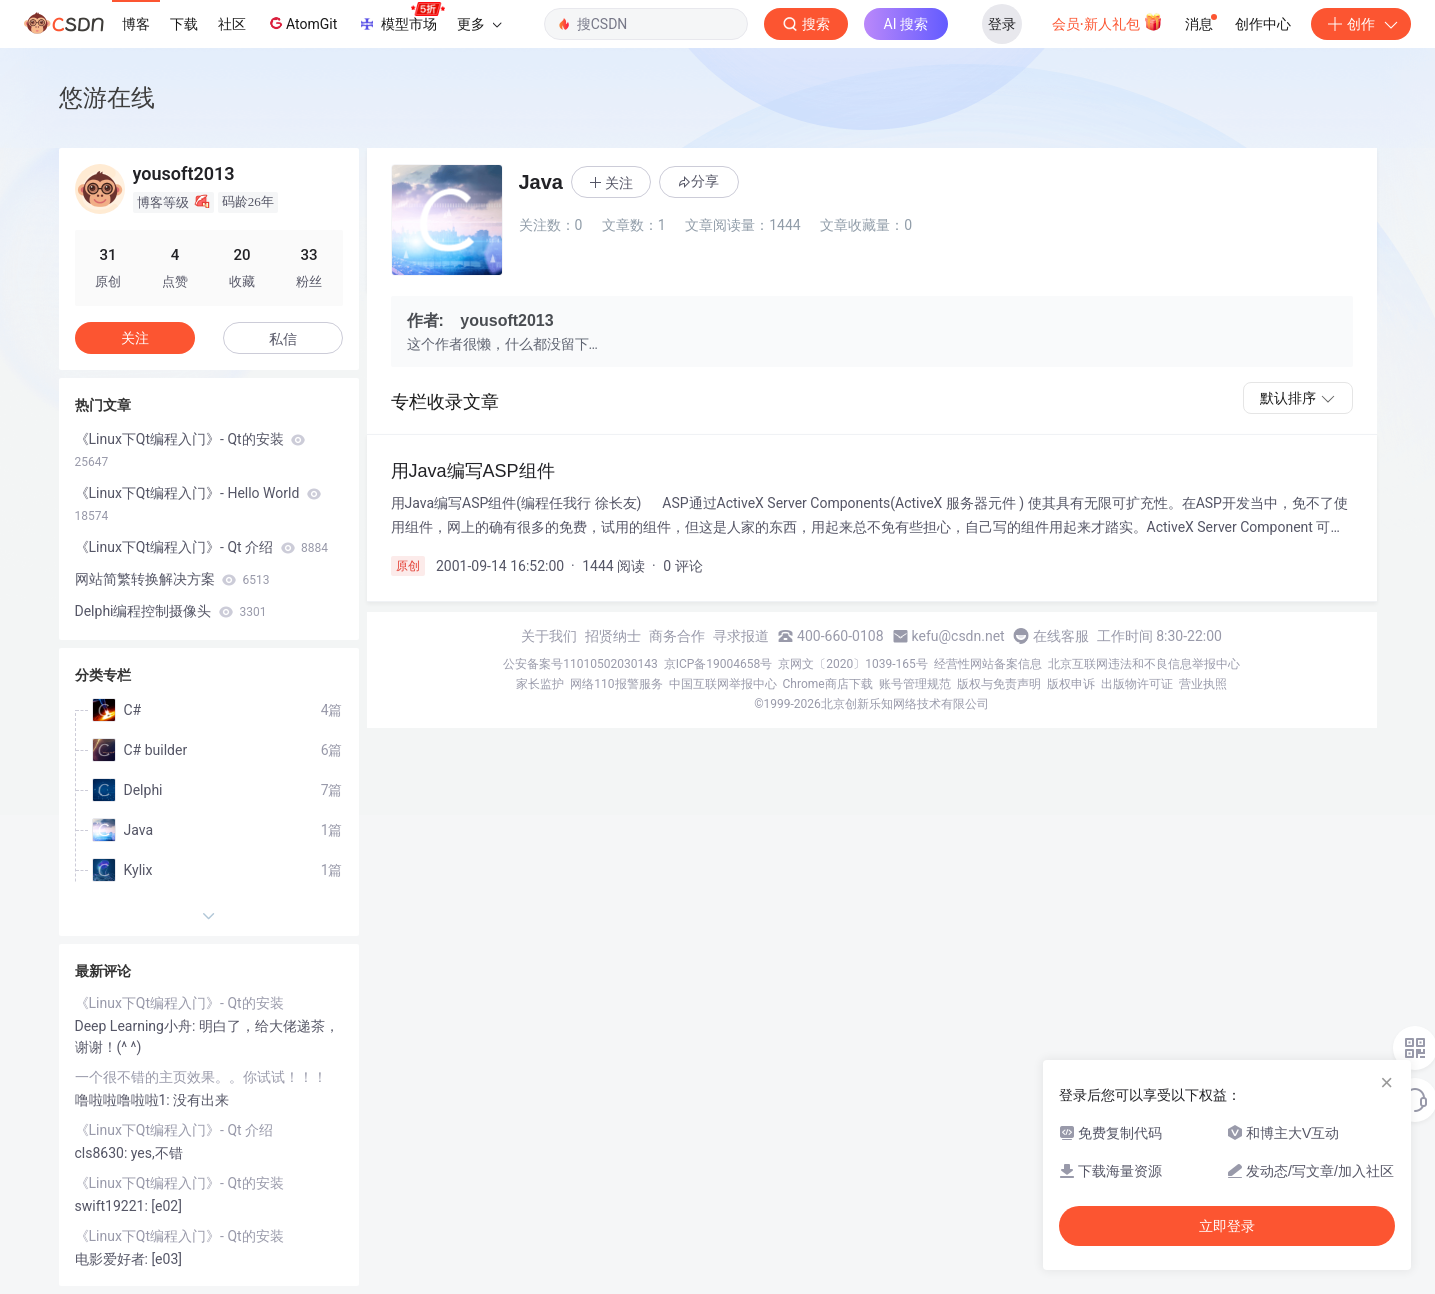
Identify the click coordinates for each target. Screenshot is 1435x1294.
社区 (232, 24)
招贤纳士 (613, 636)
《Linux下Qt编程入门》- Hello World (198, 504)
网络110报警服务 (616, 684)
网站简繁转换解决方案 (172, 579)
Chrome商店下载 (828, 684)
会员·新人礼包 (1107, 22)
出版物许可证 (1137, 684)
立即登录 (1227, 1226)
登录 (1002, 24)
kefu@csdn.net (958, 636)
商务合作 (677, 636)
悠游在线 (107, 97)
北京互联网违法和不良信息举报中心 (1144, 664)
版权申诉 (1071, 684)
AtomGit (301, 23)
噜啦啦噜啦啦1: (124, 1100)
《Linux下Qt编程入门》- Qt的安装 (190, 450)
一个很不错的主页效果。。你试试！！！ (201, 1077)
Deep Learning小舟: (137, 1026)
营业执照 (1203, 684)
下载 (184, 24)
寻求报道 (741, 636)
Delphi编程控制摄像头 (171, 611)
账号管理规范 (915, 684)
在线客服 (1061, 636)
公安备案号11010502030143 (580, 664)
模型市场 (401, 18)
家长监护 (540, 684)
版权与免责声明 (999, 684)
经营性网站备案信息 (988, 664)
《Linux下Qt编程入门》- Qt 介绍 (202, 547)
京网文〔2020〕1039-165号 (853, 664)
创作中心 (1263, 24)
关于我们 (549, 636)
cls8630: (103, 1153)
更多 (479, 24)
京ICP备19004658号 (718, 664)
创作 (1361, 24)
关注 (135, 338)
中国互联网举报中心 (723, 684)
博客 (136, 24)
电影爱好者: (113, 1259)
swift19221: (113, 1206)
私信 (283, 339)
